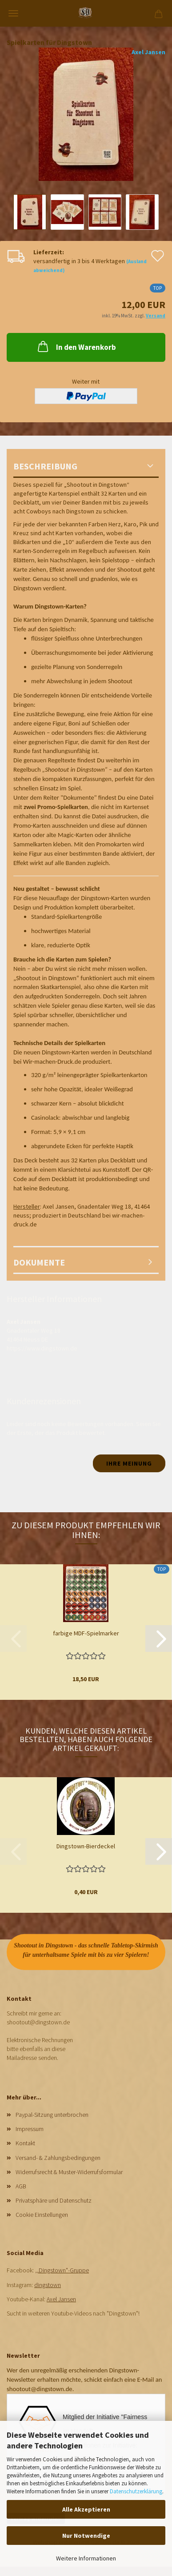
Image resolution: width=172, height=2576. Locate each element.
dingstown (47, 2285)
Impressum (30, 2129)
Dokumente (39, 1262)
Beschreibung (45, 466)
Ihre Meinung (129, 1463)
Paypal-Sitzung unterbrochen (52, 2115)
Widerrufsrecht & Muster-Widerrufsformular (69, 2172)
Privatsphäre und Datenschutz (54, 2200)
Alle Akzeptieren (86, 2509)
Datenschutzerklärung (136, 2491)
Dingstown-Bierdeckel (85, 1846)
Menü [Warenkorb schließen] (13, 13)
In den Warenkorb (76, 346)
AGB (21, 2186)
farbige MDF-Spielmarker (86, 1633)
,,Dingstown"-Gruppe (62, 2270)
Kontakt (25, 2143)
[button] (158, 1638)
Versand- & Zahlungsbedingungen (58, 2158)
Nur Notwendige (86, 2536)
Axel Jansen (148, 52)
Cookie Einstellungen (42, 2215)
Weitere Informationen (86, 2558)
